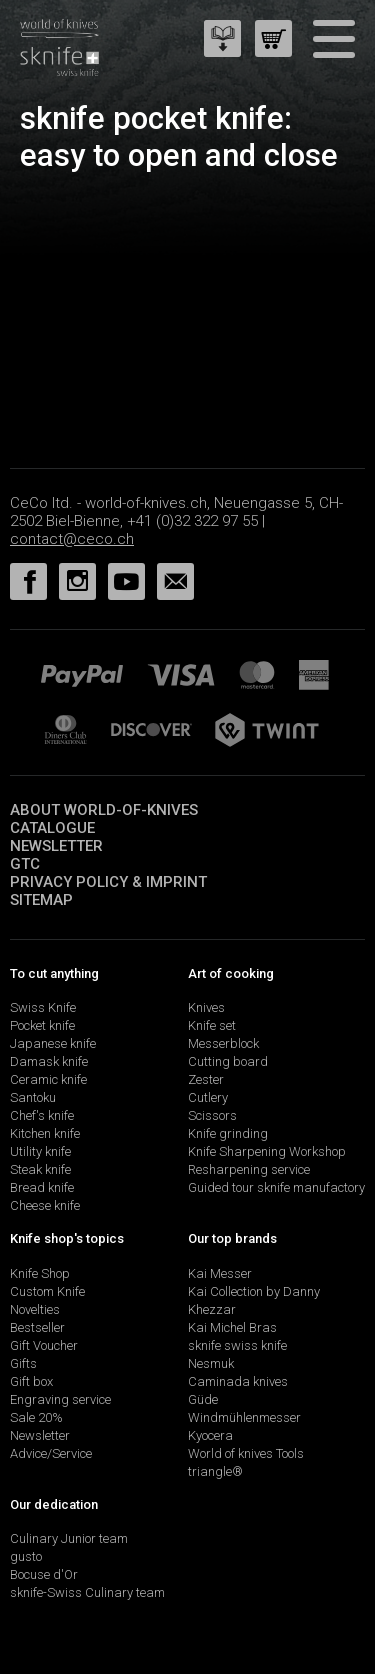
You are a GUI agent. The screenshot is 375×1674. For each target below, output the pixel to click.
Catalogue (52, 828)
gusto (26, 1556)
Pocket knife (42, 1025)
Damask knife (49, 1061)
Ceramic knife (48, 1079)
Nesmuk (211, 1363)
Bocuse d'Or (44, 1574)
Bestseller (37, 1327)
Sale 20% (36, 1417)
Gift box (31, 1381)
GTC (25, 864)
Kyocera (210, 1435)
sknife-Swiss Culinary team (87, 1592)
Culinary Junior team (69, 1538)
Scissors (212, 1115)
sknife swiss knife (237, 1345)
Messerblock (223, 1043)
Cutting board (228, 1061)
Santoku (33, 1097)
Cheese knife (45, 1205)
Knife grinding (228, 1133)
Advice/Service (51, 1453)
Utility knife (40, 1151)
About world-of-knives (104, 810)
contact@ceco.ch (72, 539)
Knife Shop (40, 1273)
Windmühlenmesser (244, 1417)
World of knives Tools (246, 1453)
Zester (206, 1079)
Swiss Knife (43, 1007)
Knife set (212, 1025)
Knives (206, 1007)
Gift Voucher (44, 1345)
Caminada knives (238, 1381)
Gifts (23, 1363)
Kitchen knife (45, 1133)
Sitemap (41, 900)
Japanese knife (53, 1043)
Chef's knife (42, 1115)
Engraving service (60, 1399)
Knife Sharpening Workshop (267, 1151)
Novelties (35, 1309)
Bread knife (42, 1187)
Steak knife (40, 1169)
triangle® (215, 1471)
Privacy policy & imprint (108, 882)
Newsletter (56, 846)
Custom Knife (47, 1291)
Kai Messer (220, 1273)
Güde (203, 1399)
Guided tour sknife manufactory (276, 1187)
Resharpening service (249, 1169)
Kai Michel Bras (232, 1327)
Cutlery (208, 1097)
